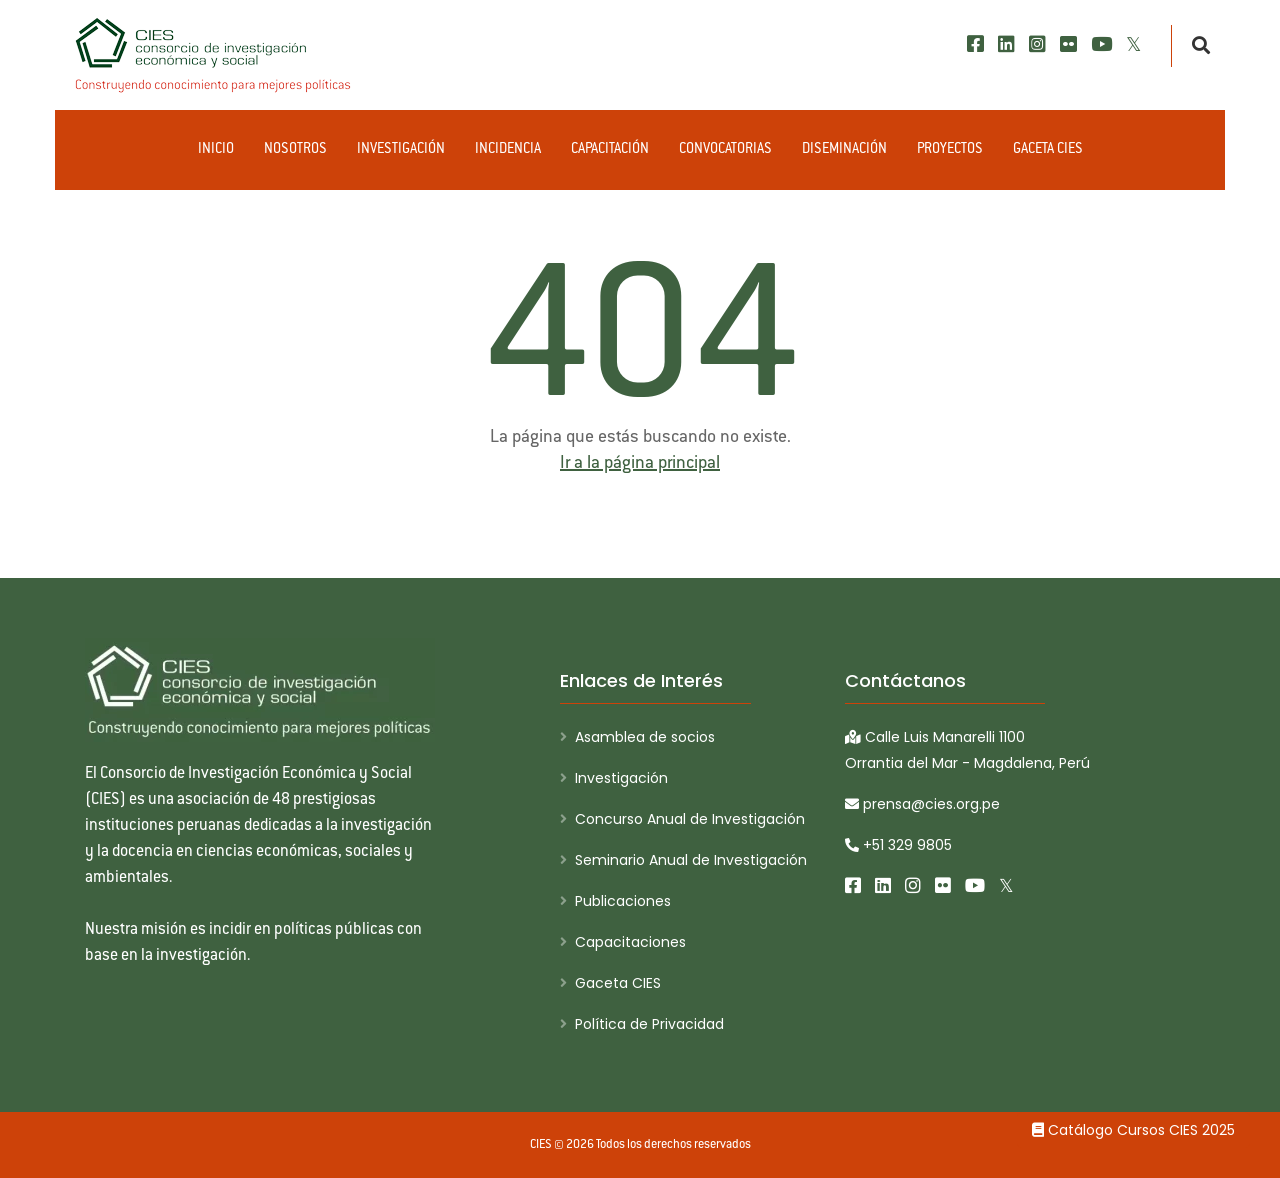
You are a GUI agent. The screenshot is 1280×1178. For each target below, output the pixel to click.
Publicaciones (623, 901)
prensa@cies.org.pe (922, 804)
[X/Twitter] (1133, 44)
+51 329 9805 (898, 845)
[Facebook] (975, 44)
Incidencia (508, 150)
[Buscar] (1195, 46)
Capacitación (610, 150)
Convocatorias (725, 150)
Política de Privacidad (649, 1024)
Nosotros (295, 150)
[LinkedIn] (1006, 44)
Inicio (216, 150)
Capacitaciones (630, 942)
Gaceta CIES (1048, 150)
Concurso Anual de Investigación (690, 819)
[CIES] (214, 55)
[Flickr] (1068, 44)
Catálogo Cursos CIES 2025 (1133, 1130)
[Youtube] (1101, 44)
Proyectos (950, 150)
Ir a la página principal (640, 464)
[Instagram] (1037, 44)
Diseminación (844, 150)
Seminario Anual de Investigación (691, 860)
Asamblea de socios (645, 737)
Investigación (401, 150)
